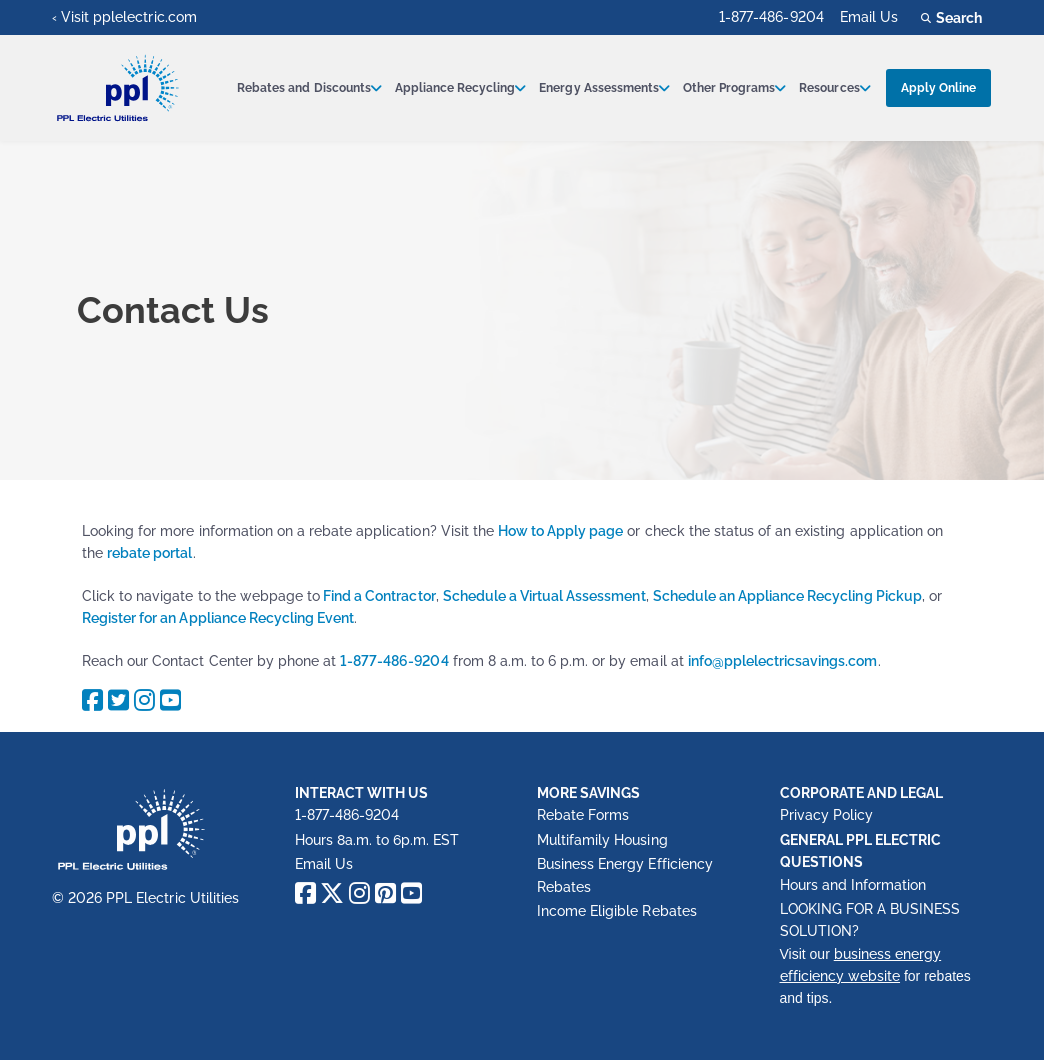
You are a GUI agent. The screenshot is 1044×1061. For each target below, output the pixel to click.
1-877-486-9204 (771, 17)
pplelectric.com (144, 17)
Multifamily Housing (602, 840)
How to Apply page (561, 531)
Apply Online (938, 88)
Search (954, 18)
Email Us (869, 17)
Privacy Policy (826, 815)
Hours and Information (853, 885)
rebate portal (149, 553)
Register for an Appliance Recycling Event (218, 618)
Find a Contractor (378, 596)
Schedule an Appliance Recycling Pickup (787, 596)
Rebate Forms (583, 815)
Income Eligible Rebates (617, 911)
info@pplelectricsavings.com (783, 661)
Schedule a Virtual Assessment (544, 596)
